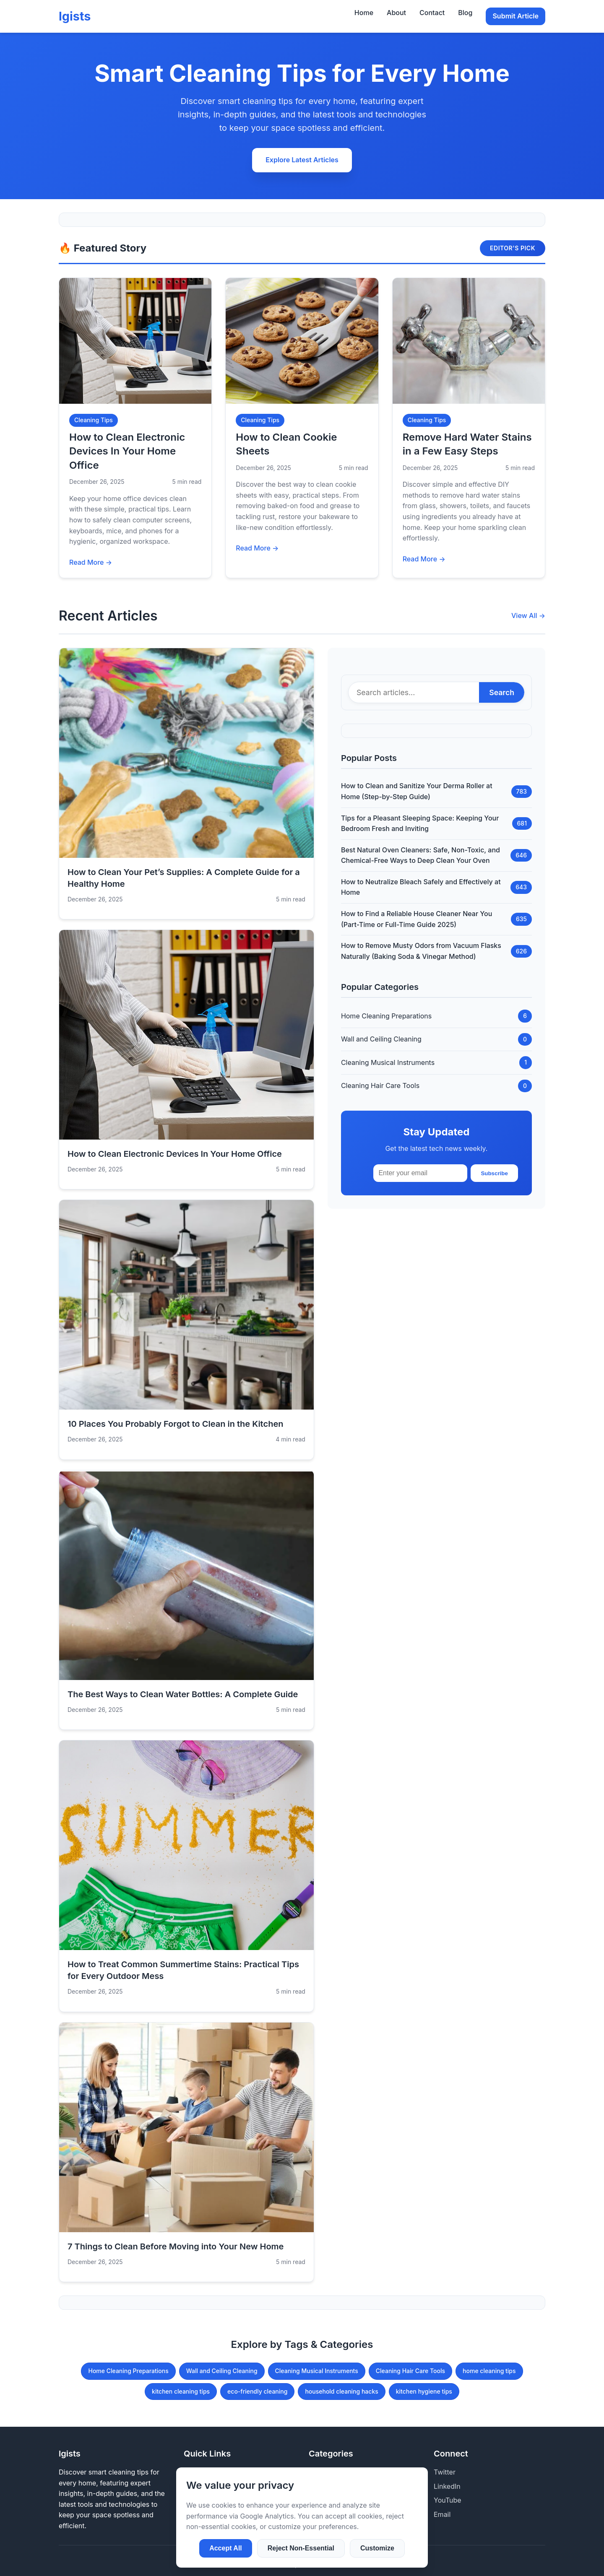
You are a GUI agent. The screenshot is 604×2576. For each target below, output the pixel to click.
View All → (528, 615)
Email (442, 2514)
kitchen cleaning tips (181, 2391)
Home (363, 12)
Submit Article (515, 16)
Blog (465, 12)
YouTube (447, 2500)
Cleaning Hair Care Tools (410, 2370)
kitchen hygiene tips (424, 2391)
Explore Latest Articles (302, 160)
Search (501, 692)
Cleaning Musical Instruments (316, 2370)
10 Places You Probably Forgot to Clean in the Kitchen (175, 1424)
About (396, 12)
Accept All (225, 2548)
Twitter (445, 2472)
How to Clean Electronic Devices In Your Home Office (127, 451)
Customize (377, 2548)
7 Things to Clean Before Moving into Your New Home (176, 2246)
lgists (75, 16)
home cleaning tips (489, 2370)
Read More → (90, 562)
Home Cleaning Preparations (128, 2370)
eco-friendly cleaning (257, 2391)
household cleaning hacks (341, 2391)
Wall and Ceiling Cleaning (222, 2370)
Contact (432, 12)
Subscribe (494, 1173)
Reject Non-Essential (301, 2548)
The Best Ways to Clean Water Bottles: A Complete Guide (183, 1694)
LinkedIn (447, 2486)
